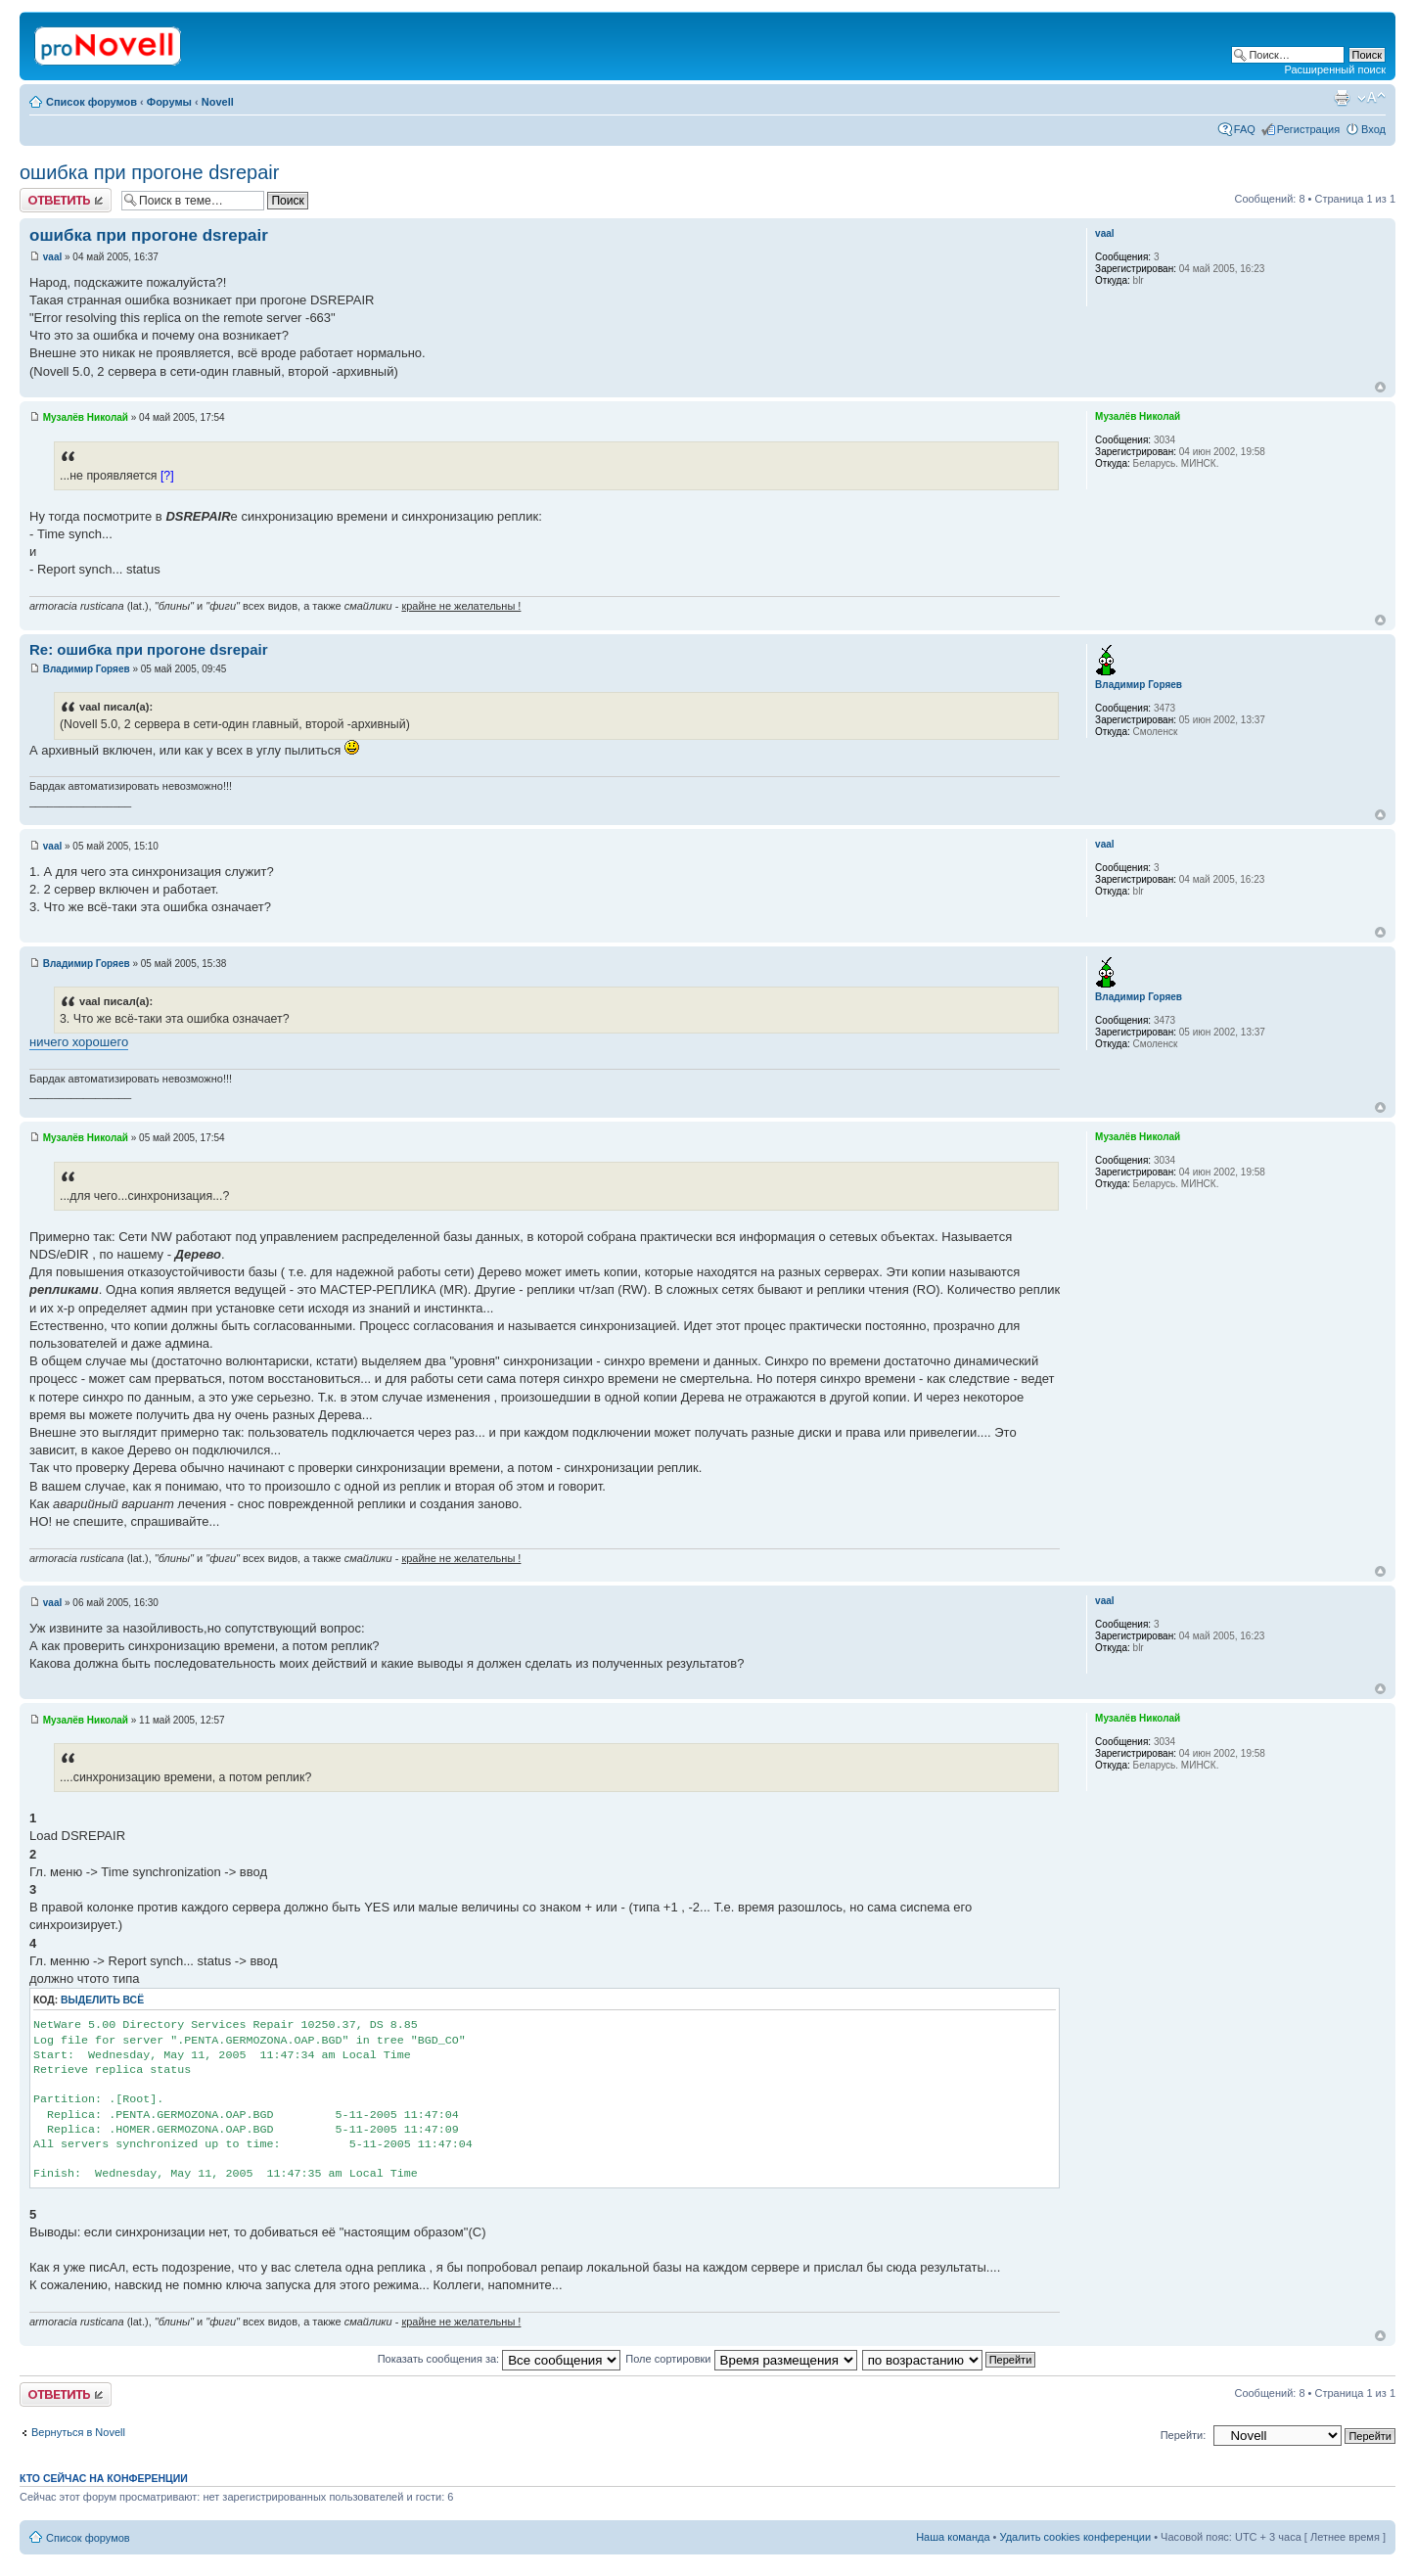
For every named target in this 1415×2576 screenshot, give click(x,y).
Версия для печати (1341, 98)
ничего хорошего (78, 1042)
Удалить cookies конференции (1076, 2537)
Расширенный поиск (1335, 69)
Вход (1373, 129)
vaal (52, 257)
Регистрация (1308, 129)
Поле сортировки (740, 2359)
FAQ (1244, 129)
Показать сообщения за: (499, 2359)
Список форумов (91, 102)
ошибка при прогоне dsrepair (149, 172)
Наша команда (952, 2537)
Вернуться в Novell (78, 2432)
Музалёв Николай (85, 417)
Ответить (66, 200)
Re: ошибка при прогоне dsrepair (148, 649)
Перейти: (1184, 2435)
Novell (218, 102)
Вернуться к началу (1380, 387)
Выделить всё (102, 2000)
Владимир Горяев (86, 669)
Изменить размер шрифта (1371, 98)
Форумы (169, 102)
